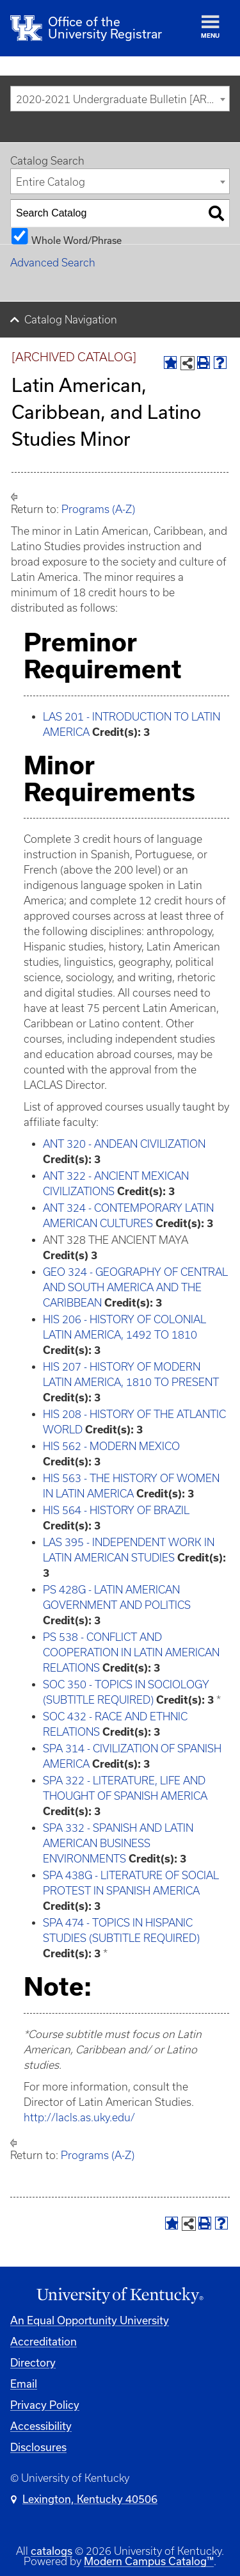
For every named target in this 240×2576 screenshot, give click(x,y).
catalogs (51, 2551)
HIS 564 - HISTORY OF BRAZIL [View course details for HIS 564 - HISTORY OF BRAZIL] (116, 1510)
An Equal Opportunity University (89, 2320)
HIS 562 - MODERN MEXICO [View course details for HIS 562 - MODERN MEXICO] (111, 1446)
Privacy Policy (44, 2405)
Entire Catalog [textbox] (50, 182)
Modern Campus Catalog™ (149, 2561)
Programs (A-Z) (98, 509)
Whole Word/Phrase (76, 240)
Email (23, 2383)
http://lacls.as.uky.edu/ (79, 2117)
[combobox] (120, 98)
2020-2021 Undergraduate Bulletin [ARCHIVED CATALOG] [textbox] (122, 99)
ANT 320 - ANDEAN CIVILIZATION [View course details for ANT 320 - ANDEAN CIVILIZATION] (124, 1144)
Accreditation (43, 2341)
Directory (33, 2362)
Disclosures (38, 2447)
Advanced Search (52, 262)
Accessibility (41, 2426)
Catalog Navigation (70, 319)
